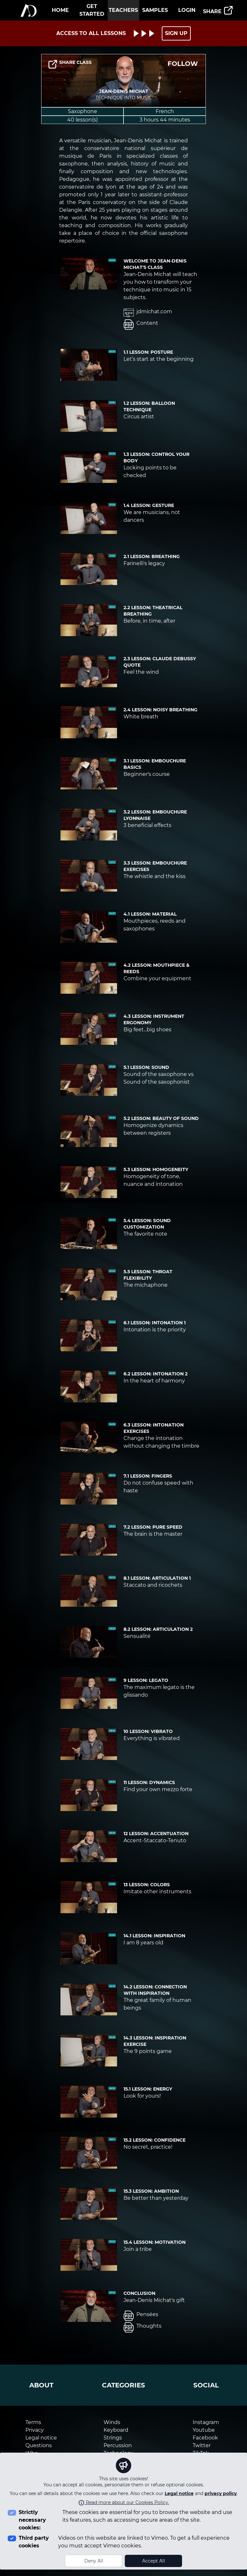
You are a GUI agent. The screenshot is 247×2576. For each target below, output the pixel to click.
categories (123, 2385)
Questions (38, 2445)
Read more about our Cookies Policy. (123, 2502)
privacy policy (221, 2493)
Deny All (93, 2561)
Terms (33, 2422)
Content (141, 324)
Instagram (206, 2422)
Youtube (204, 2430)
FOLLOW (183, 63)
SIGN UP (176, 33)
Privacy (34, 2430)
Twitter (202, 2445)
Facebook (205, 2438)
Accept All (153, 2561)
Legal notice (179, 2493)
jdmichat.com (148, 313)
